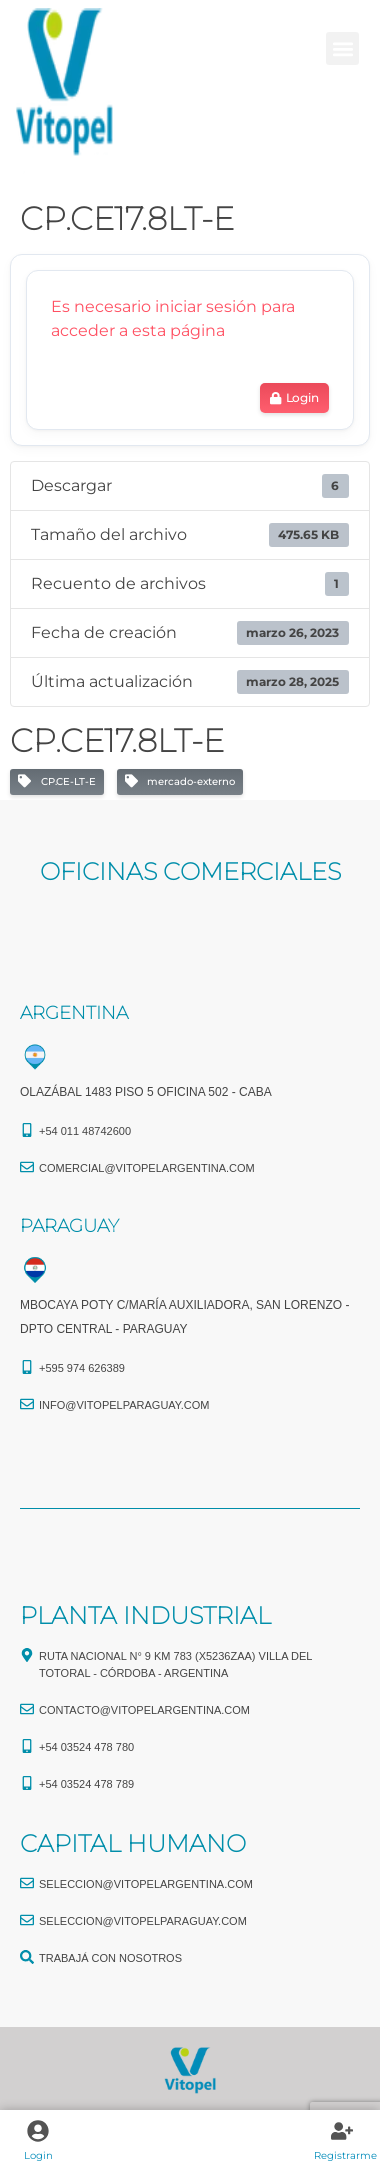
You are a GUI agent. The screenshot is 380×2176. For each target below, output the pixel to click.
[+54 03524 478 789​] (27, 1783)
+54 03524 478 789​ (86, 1784)
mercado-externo (180, 782)
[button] (342, 48)
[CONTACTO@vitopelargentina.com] (27, 1709)
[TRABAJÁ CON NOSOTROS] (27, 1957)
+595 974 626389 (82, 1368)
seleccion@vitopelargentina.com (146, 1884)
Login (38, 2155)
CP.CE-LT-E (57, 782)
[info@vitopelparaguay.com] (27, 1404)
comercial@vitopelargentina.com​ (147, 1168)
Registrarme (345, 2155)
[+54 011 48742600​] (27, 1130)
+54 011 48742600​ (85, 1131)
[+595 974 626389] (27, 1367)
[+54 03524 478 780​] (27, 1746)
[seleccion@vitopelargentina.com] (27, 1883)
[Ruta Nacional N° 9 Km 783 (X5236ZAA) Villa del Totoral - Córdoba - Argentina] (27, 1655)
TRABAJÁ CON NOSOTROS (110, 1958)
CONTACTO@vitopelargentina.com (144, 1710)
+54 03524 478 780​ (86, 1747)
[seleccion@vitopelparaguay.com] (27, 1920)
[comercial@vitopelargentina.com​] (27, 1167)
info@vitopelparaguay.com (124, 1405)
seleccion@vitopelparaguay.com (143, 1921)
